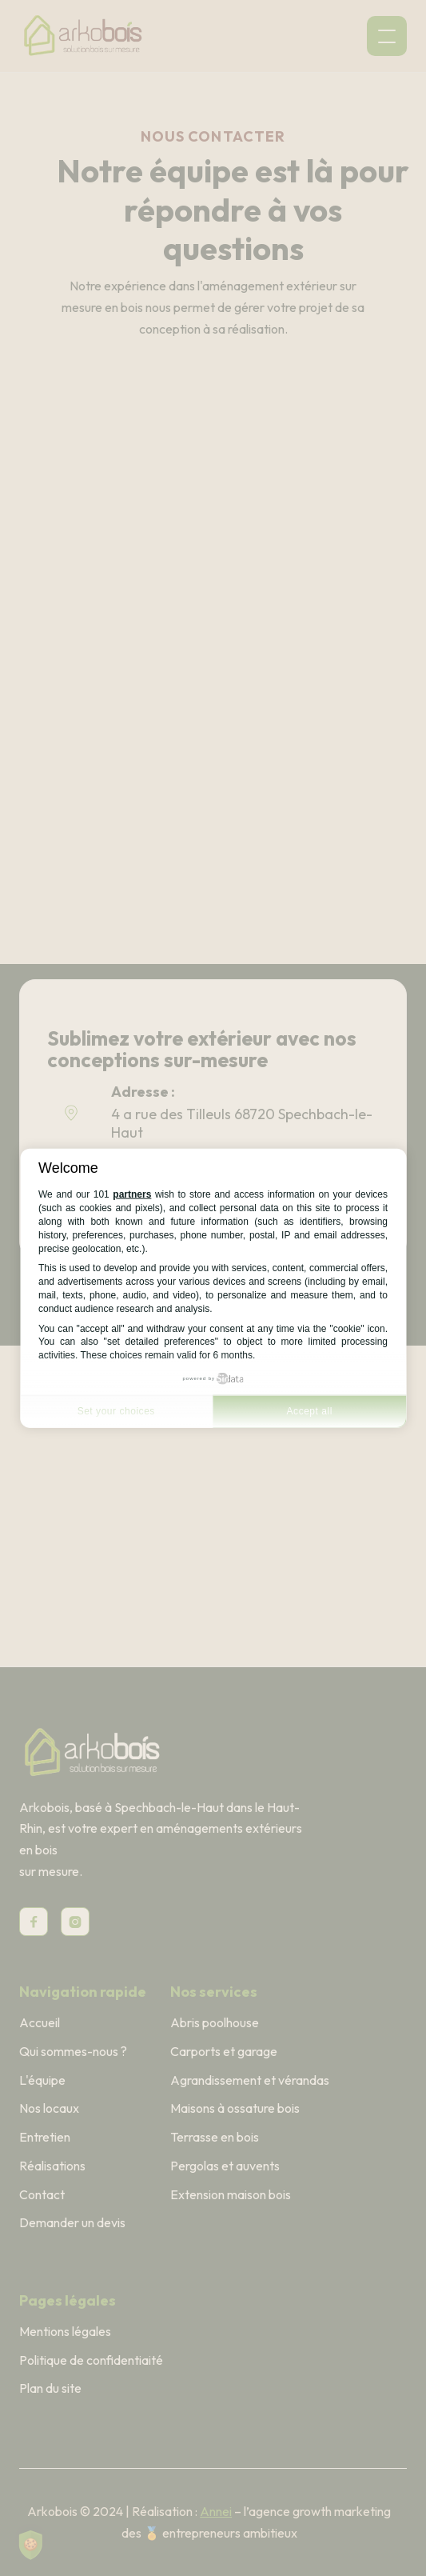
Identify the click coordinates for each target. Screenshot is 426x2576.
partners (132, 1194)
